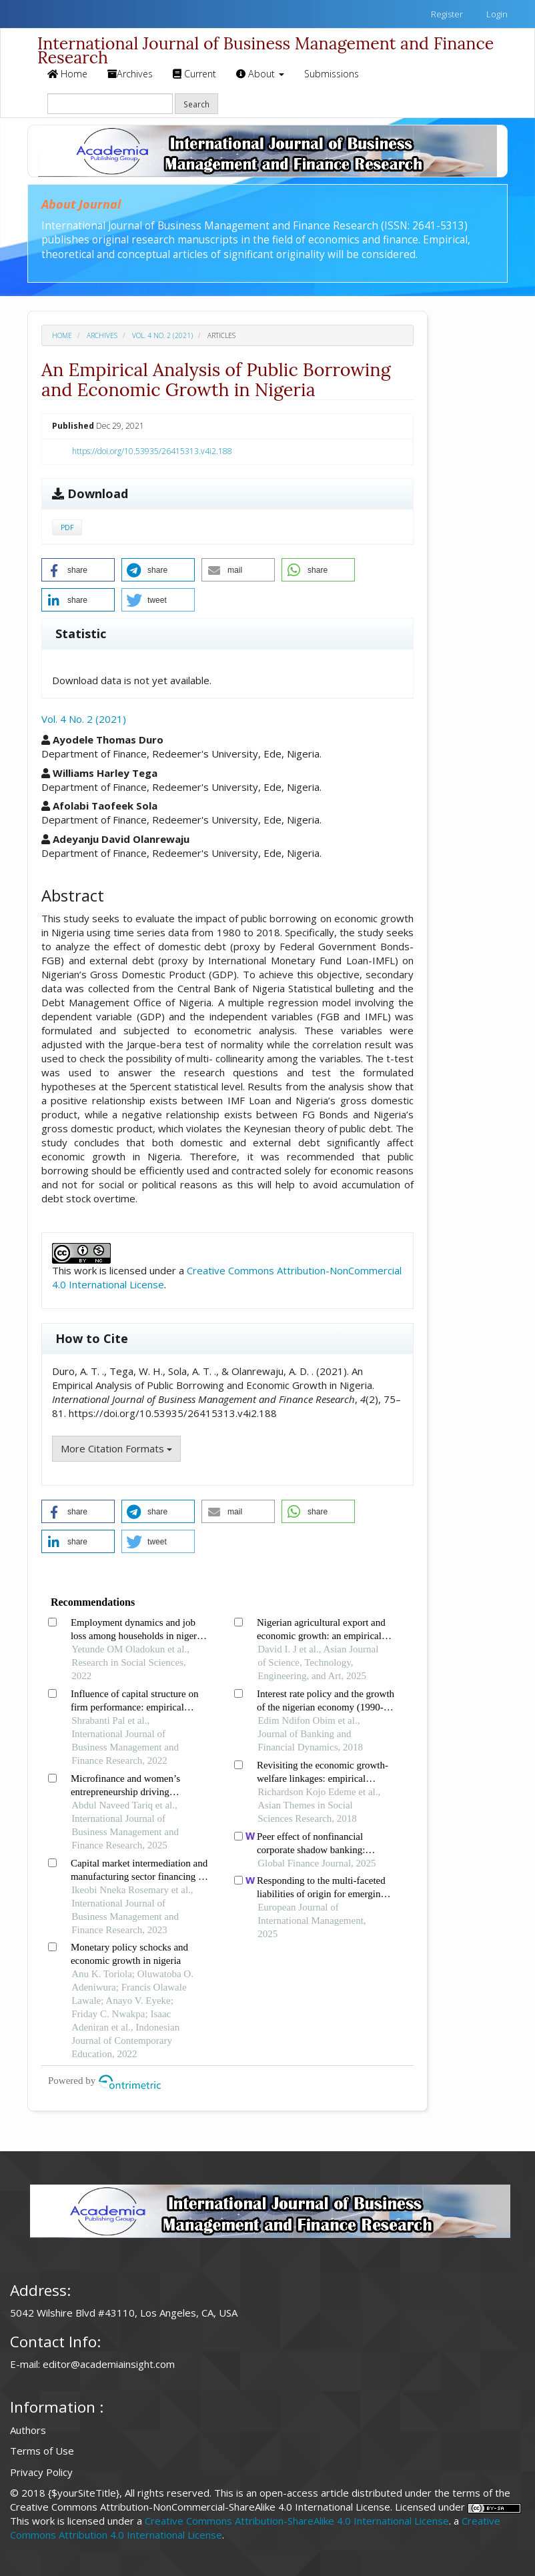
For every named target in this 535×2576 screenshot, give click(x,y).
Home (67, 73)
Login (496, 14)
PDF (67, 527)
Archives (130, 73)
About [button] (260, 73)
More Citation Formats (116, 1448)
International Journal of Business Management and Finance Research (265, 46)
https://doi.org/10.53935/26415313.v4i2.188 (152, 451)
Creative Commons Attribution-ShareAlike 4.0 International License (297, 2520)
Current (194, 73)
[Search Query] (110, 103)
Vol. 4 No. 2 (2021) (162, 335)
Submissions (331, 73)
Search (196, 104)
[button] (78, 569)
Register (446, 14)
